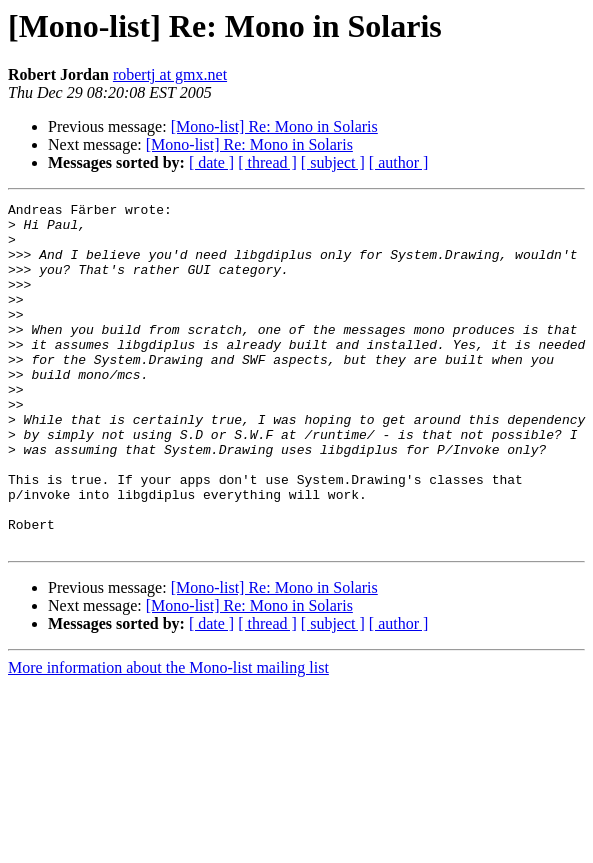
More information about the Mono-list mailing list (168, 736)
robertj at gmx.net (170, 74)
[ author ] (399, 162)
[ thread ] (267, 162)
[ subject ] (333, 162)
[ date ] (211, 162)
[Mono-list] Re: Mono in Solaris (274, 126)
